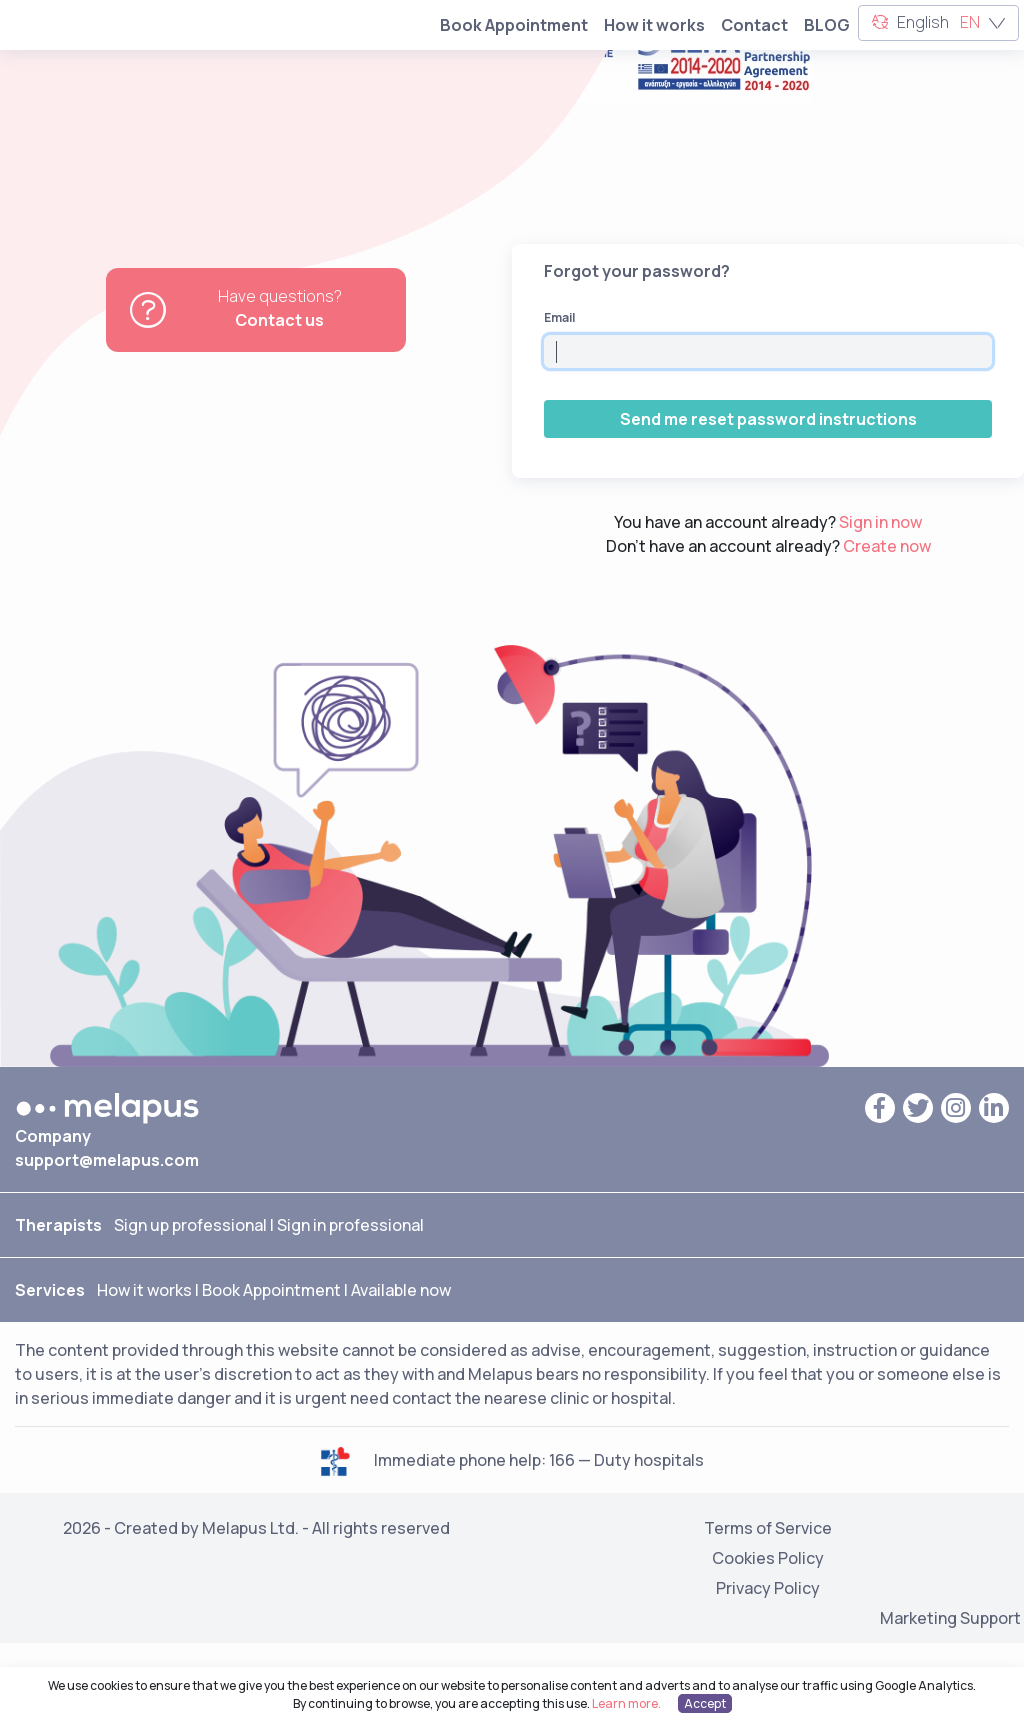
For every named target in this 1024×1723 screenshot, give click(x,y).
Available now (401, 1290)
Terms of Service (768, 1520)
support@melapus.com (107, 1160)
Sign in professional (350, 1225)
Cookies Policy (768, 1550)
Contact (754, 25)
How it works (654, 25)
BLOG (827, 25)
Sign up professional (190, 1225)
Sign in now (880, 522)
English (938, 23)
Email (559, 317)
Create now (887, 546)
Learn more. (626, 1703)
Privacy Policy (768, 1580)
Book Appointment (514, 25)
